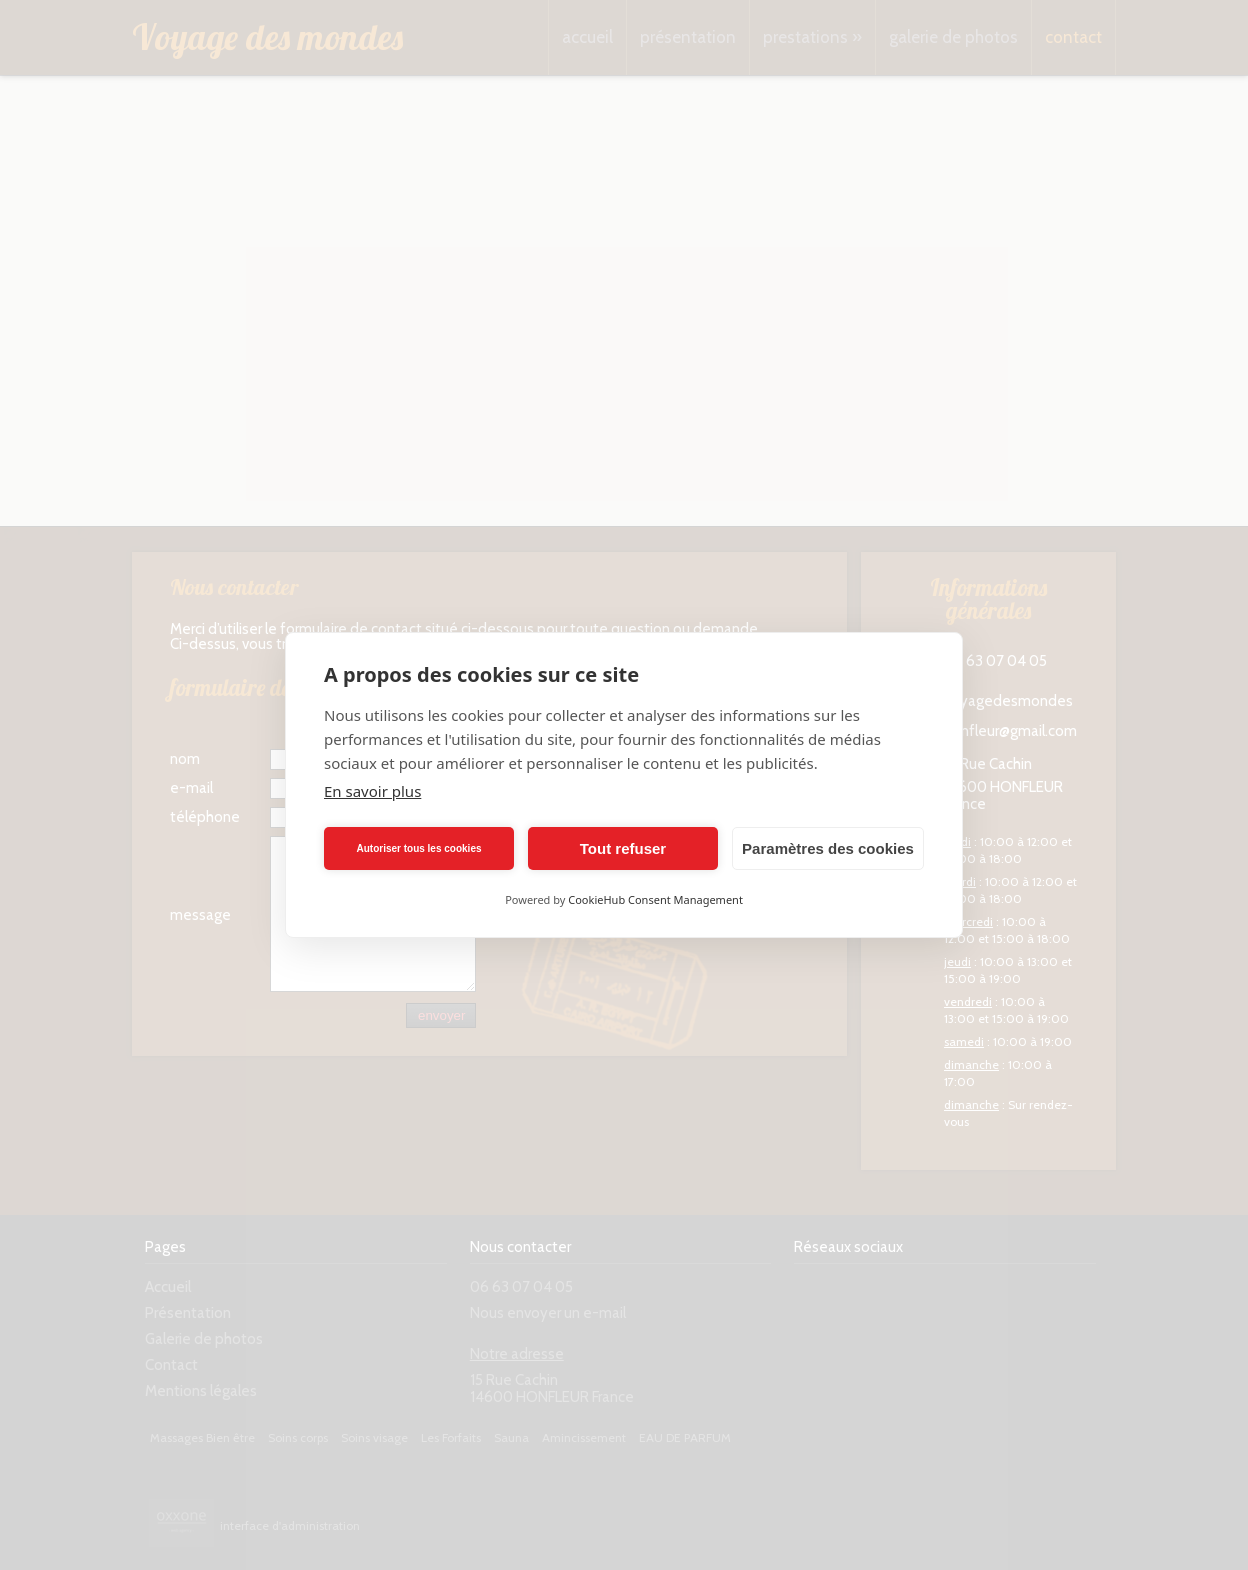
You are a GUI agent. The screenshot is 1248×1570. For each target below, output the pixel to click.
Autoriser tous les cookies (418, 848)
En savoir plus (372, 791)
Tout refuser (623, 848)
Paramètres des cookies (828, 848)
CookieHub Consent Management (655, 899)
